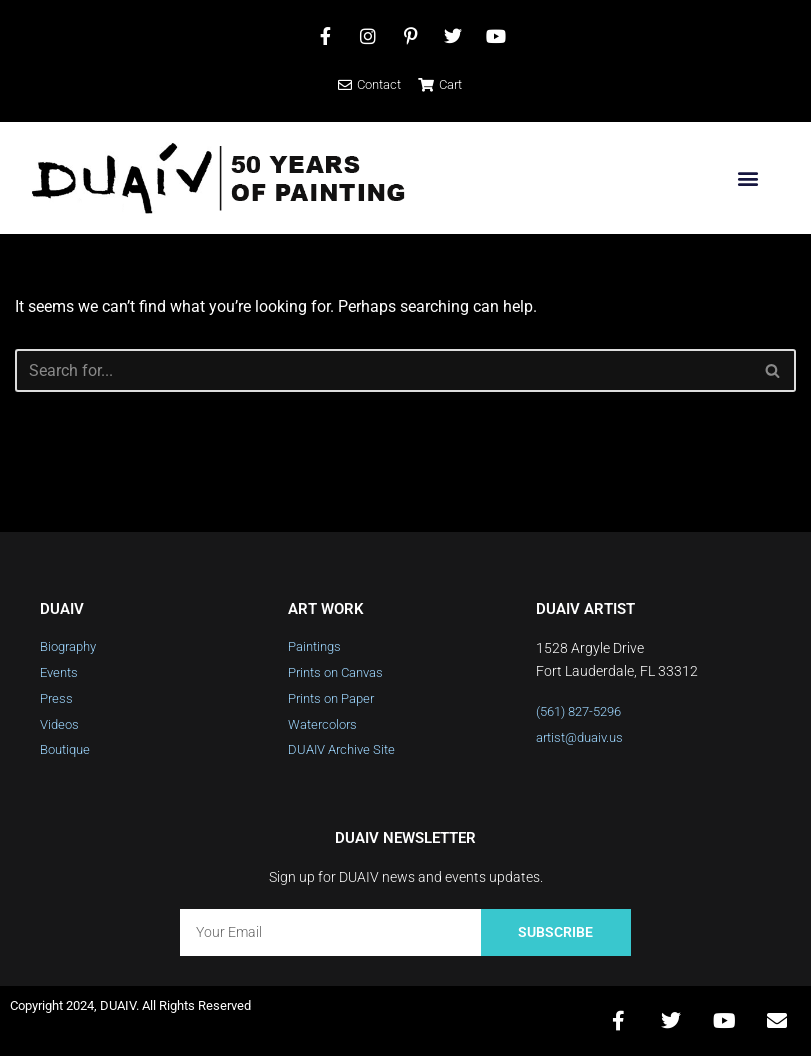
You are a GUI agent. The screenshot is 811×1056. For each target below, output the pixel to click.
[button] (747, 178)
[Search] (383, 370)
